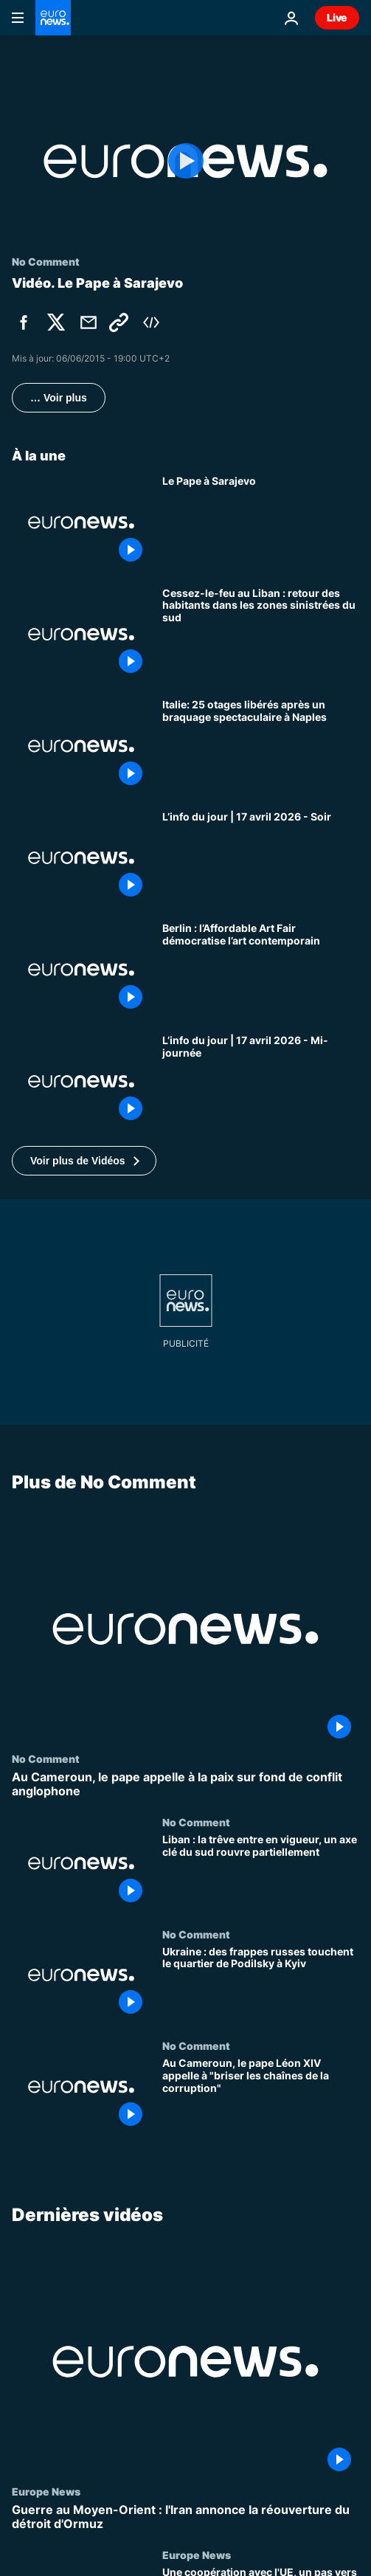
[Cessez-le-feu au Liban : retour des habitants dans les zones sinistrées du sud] (260, 634)
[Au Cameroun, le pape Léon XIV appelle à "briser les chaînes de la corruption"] (260, 2096)
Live (337, 17)
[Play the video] (185, 161)
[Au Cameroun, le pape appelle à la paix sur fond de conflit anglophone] (185, 1784)
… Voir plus (58, 398)
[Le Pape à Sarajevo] (260, 522)
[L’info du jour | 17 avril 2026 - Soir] (260, 858)
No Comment (46, 1758)
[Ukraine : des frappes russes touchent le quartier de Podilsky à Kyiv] (260, 1984)
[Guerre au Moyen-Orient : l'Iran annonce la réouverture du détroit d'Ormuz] (185, 2517)
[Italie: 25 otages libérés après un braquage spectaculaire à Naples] (260, 746)
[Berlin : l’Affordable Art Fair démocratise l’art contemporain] (260, 969)
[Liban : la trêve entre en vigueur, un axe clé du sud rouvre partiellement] (260, 1872)
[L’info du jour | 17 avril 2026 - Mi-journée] (260, 1082)
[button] (84, 1160)
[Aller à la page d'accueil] (53, 17)
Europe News (46, 2491)
